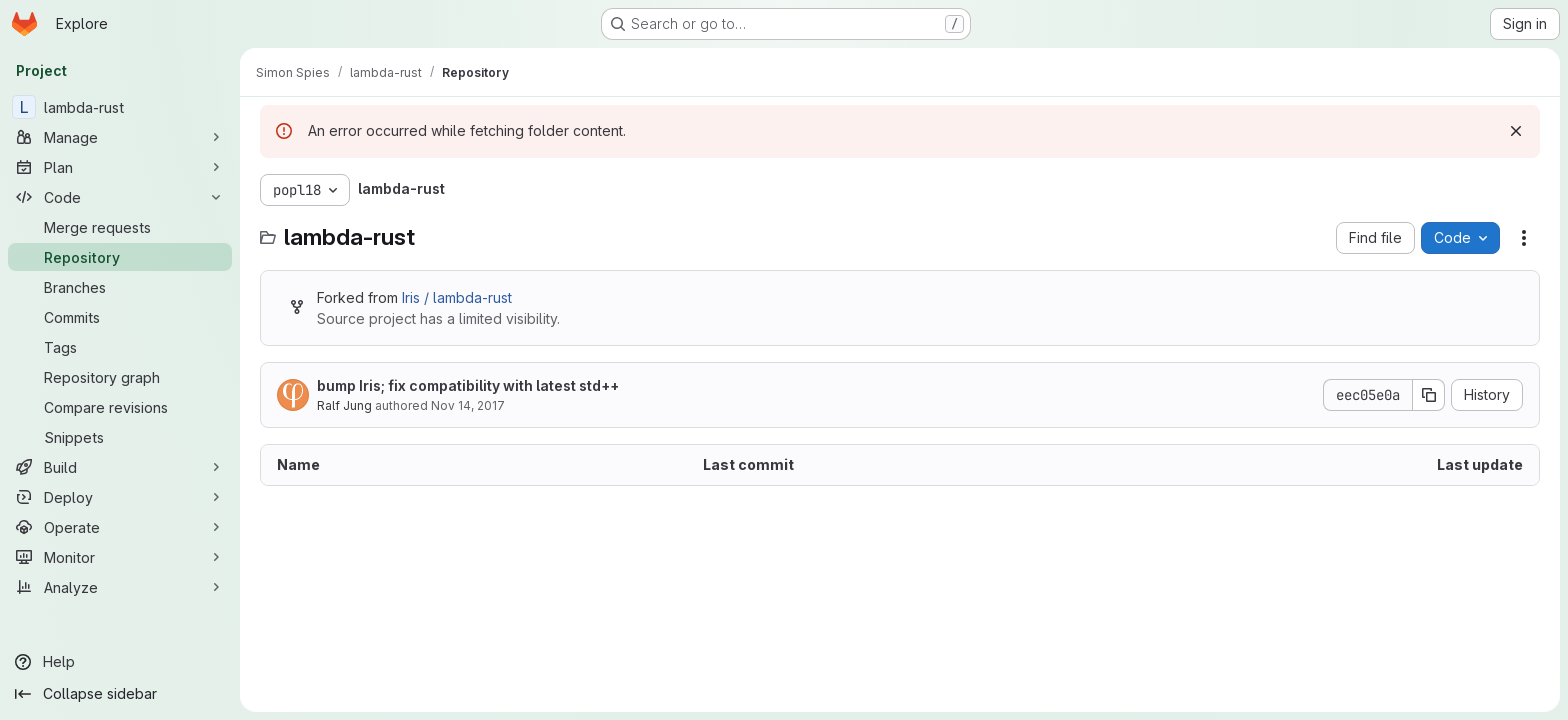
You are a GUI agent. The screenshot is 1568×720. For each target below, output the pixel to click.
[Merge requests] (120, 227)
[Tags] (120, 347)
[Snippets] (120, 437)
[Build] (120, 467)
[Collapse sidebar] (120, 694)
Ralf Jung (344, 405)
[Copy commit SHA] (1429, 395)
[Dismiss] (1516, 131)
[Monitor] (120, 557)
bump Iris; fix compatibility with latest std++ (468, 385)
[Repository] (120, 257)
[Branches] (120, 287)
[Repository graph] (120, 377)
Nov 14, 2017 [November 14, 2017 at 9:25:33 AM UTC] (468, 405)
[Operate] (120, 527)
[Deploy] (120, 497)
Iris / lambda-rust (457, 297)
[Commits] (120, 317)
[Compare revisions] (120, 407)
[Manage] (120, 137)
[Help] (120, 662)
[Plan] (120, 167)
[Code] (120, 197)
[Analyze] (120, 587)
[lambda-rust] (120, 107)
